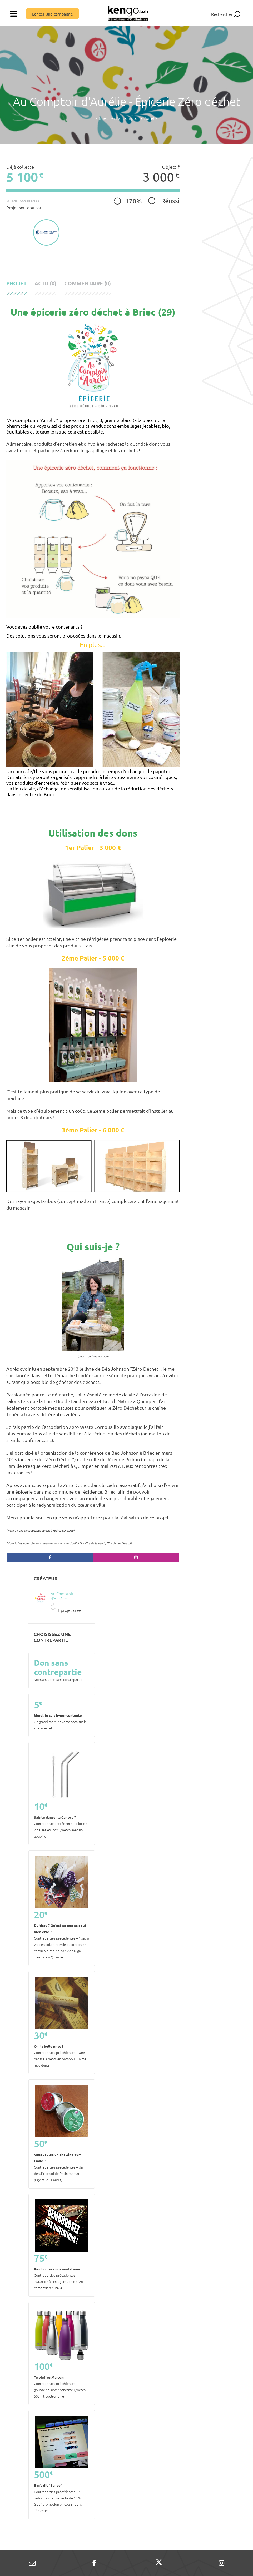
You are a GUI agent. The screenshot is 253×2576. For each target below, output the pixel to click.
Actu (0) (45, 283)
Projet (16, 283)
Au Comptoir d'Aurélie (137, 118)
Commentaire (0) (87, 283)
